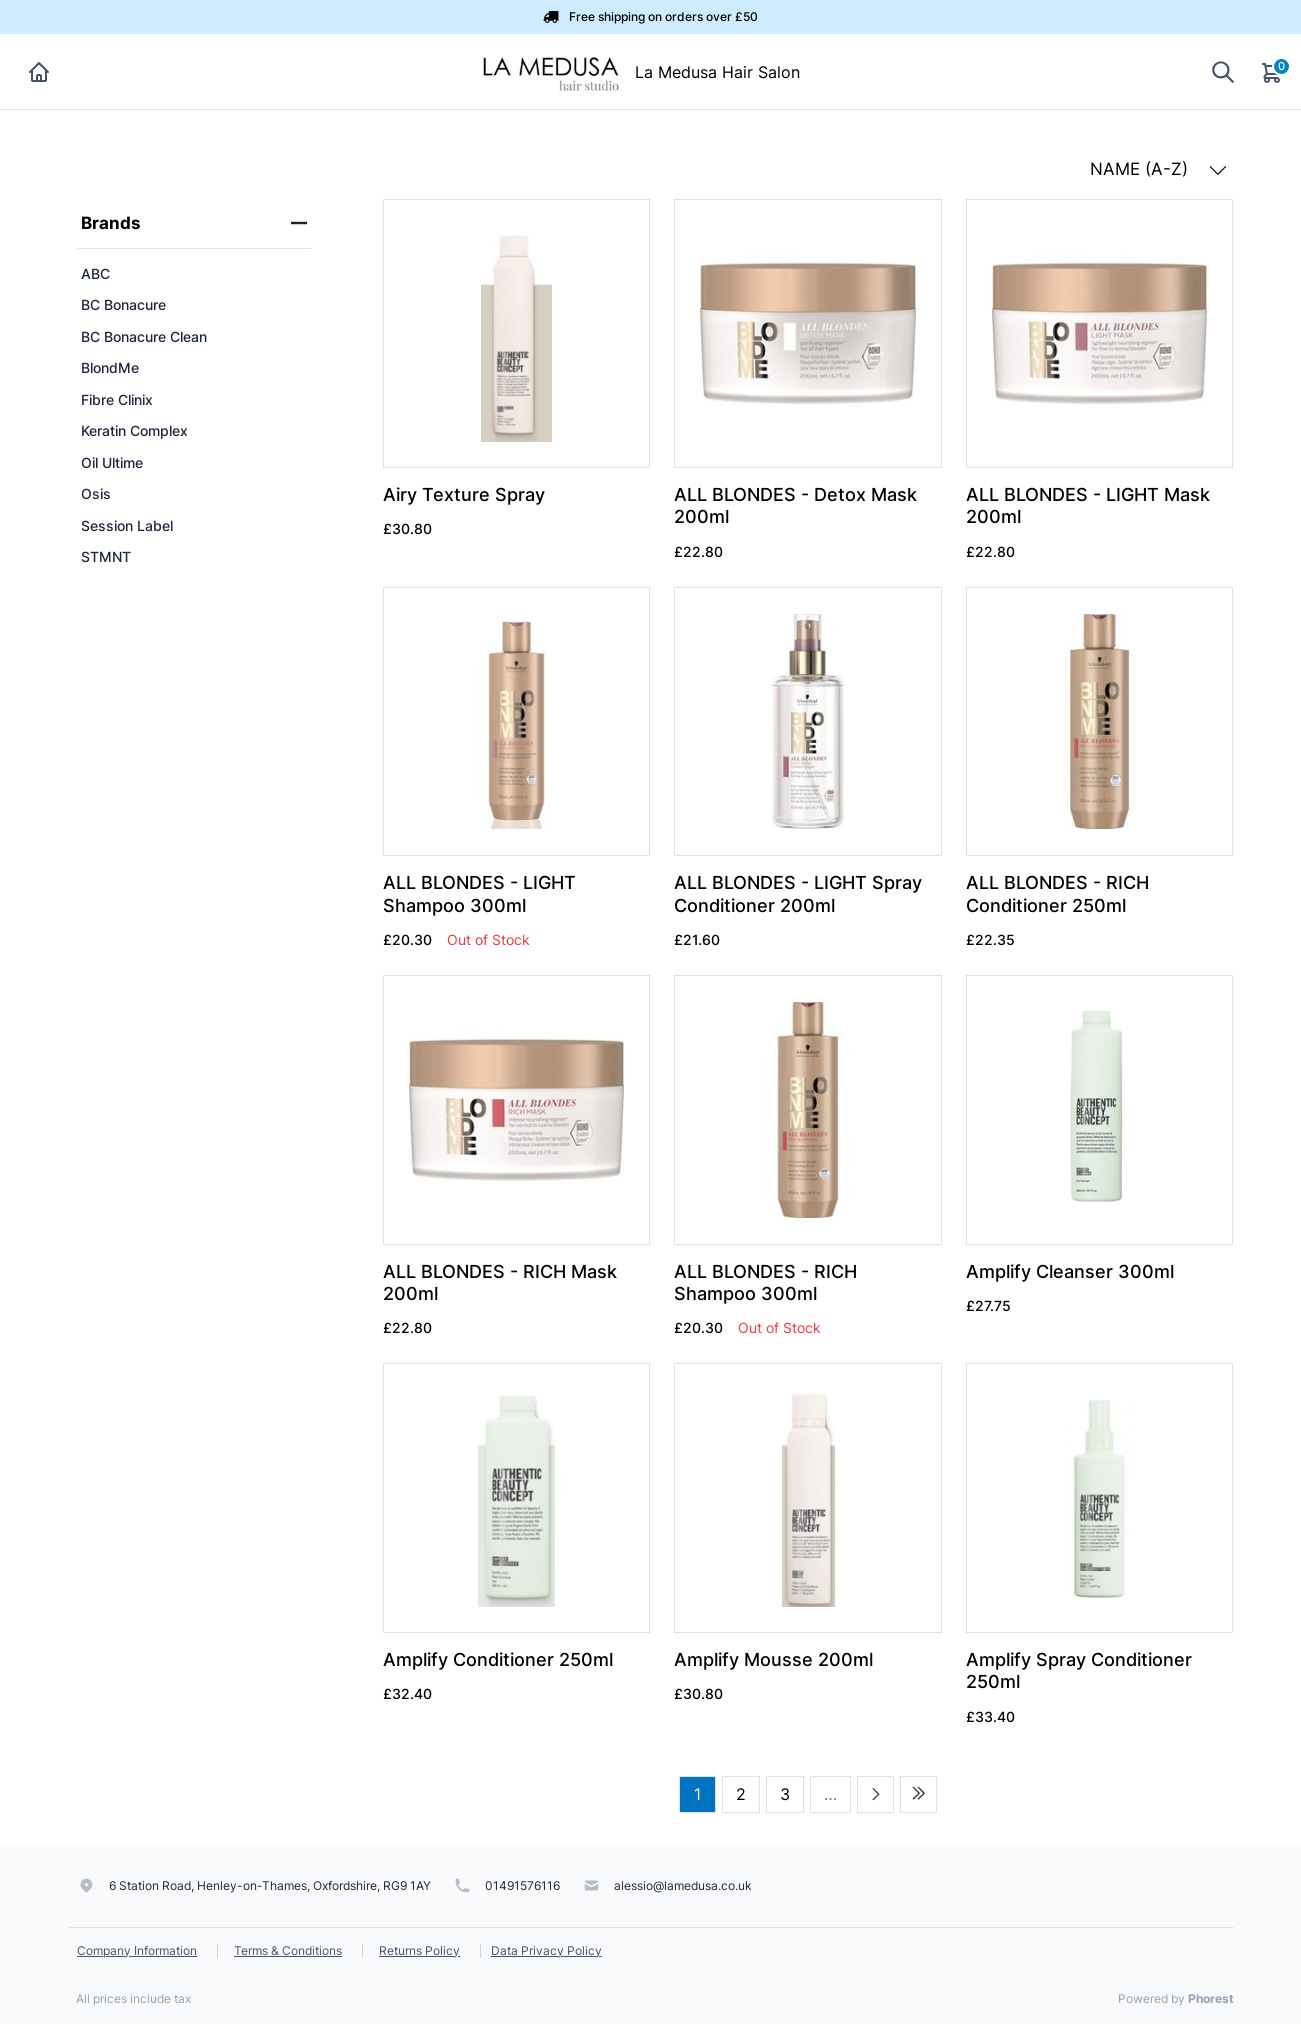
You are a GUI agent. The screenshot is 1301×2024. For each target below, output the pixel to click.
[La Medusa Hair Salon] (550, 70)
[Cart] (1273, 72)
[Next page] (875, 1794)
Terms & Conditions (288, 1950)
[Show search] (1223, 71)
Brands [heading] (194, 223)
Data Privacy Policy (546, 1950)
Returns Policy (419, 1950)
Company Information (137, 1950)
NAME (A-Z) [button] (1158, 169)
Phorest (1211, 1998)
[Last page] (918, 1794)
